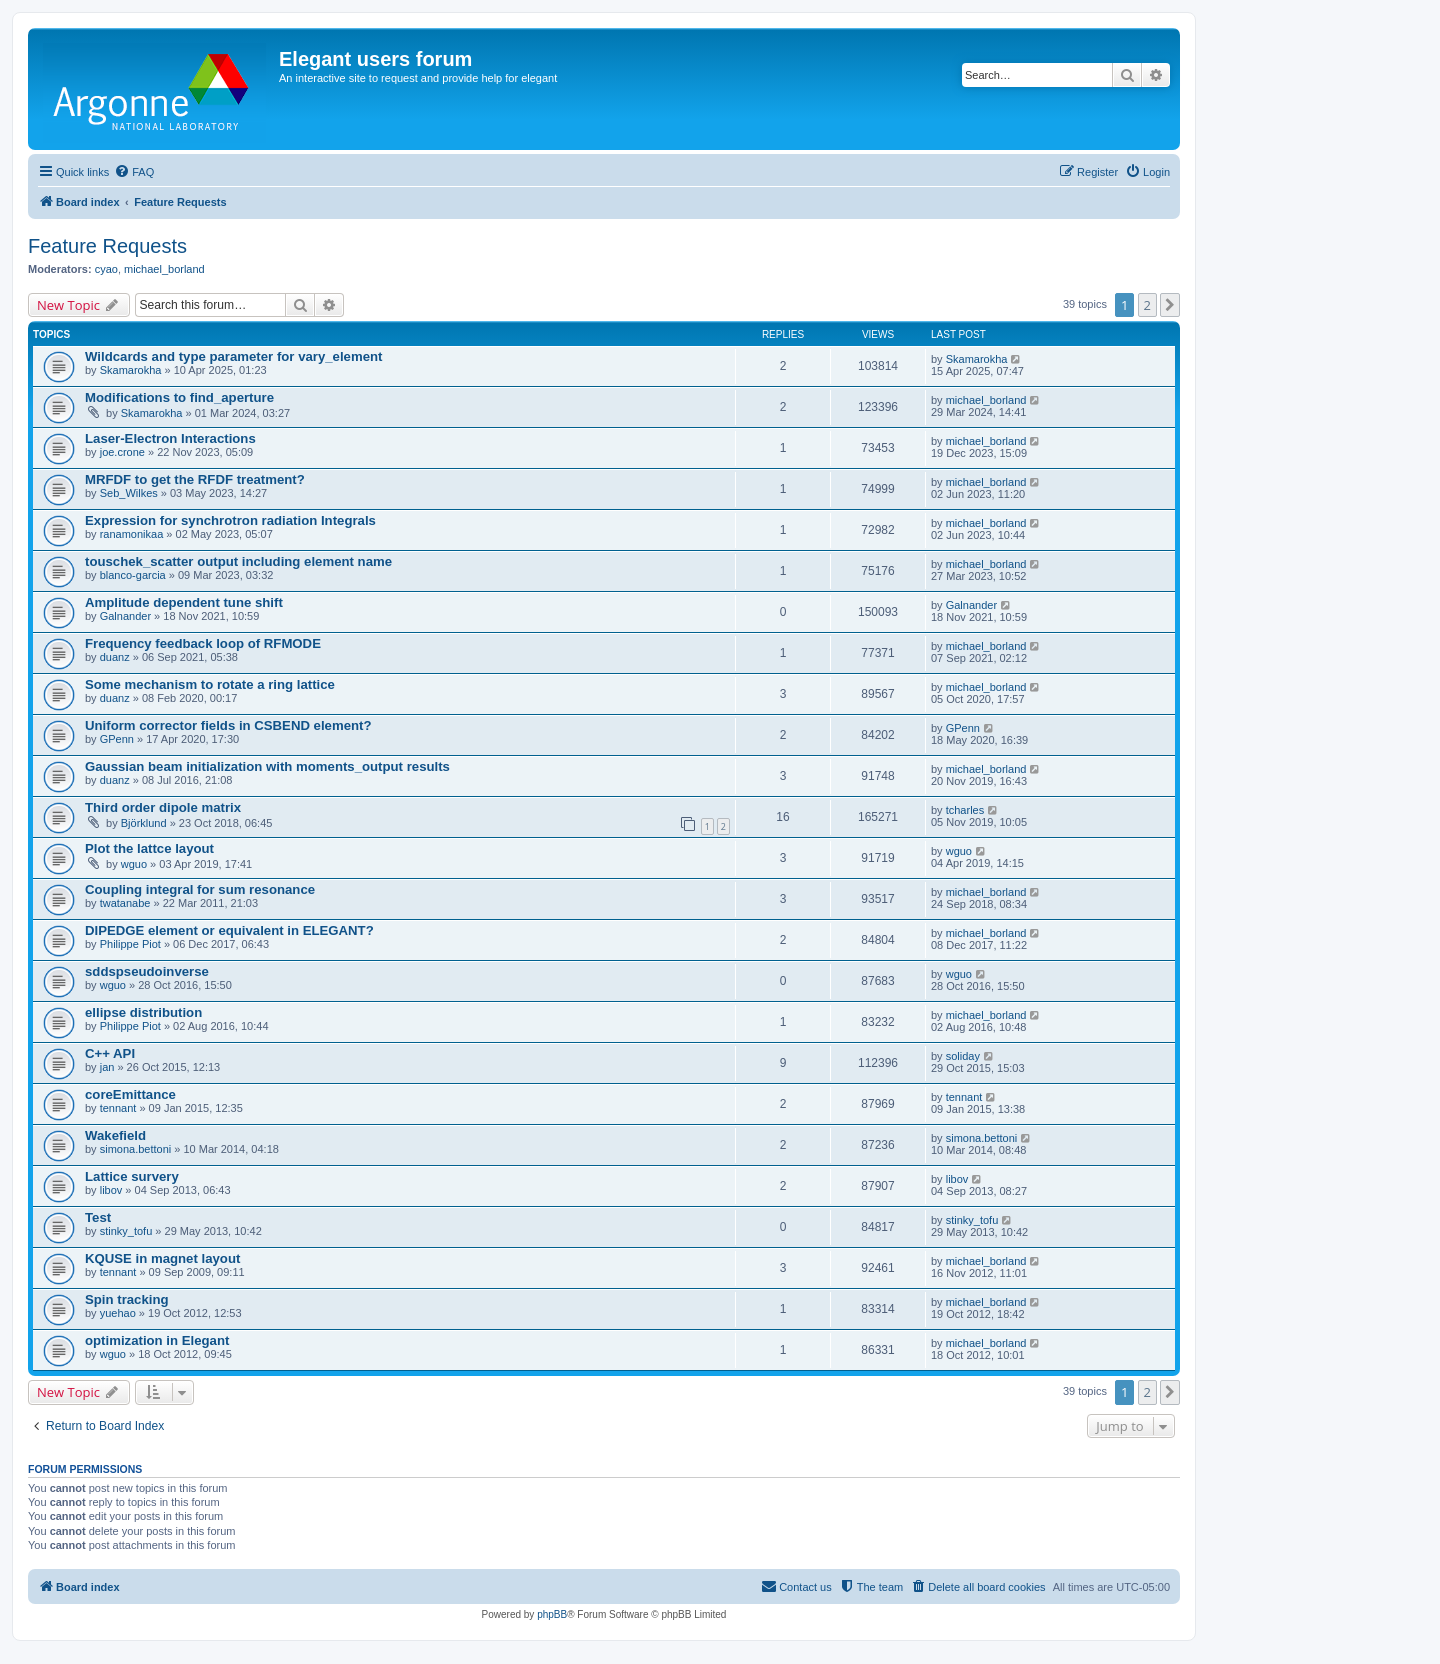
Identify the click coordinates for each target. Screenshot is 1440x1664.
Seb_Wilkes (129, 493)
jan (107, 1067)
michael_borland (164, 269)
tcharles (965, 810)
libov (111, 1190)
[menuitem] (134, 172)
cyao (106, 269)
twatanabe (125, 903)
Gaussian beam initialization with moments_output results (267, 766)
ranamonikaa (132, 534)
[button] (1170, 305)
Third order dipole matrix (163, 807)
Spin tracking (127, 1299)
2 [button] (1147, 305)
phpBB (552, 1614)
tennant (118, 1108)
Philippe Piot (130, 944)
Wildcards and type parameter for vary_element (233, 356)
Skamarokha (131, 370)
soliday (963, 1056)
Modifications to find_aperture (179, 397)
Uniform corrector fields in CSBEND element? (228, 725)
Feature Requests (107, 246)
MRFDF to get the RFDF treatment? (195, 479)
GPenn (117, 739)
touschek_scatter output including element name (238, 561)
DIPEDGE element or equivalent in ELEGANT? (229, 930)
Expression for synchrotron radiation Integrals (230, 520)
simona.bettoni (136, 1149)
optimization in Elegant (157, 1340)
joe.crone (122, 452)
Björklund (144, 823)
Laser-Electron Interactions (170, 438)
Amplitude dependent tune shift (184, 602)
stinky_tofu (126, 1231)
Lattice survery (132, 1176)
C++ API (110, 1053)
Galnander (125, 616)
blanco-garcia (133, 575)
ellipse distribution (143, 1012)
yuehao (118, 1313)
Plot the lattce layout (149, 848)
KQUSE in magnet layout (162, 1258)
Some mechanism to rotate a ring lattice (210, 684)
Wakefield (115, 1135)
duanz (115, 657)
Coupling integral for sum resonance (200, 889)
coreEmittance (130, 1094)
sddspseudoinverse (147, 971)
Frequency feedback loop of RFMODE (203, 643)
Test (98, 1217)
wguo (134, 864)
